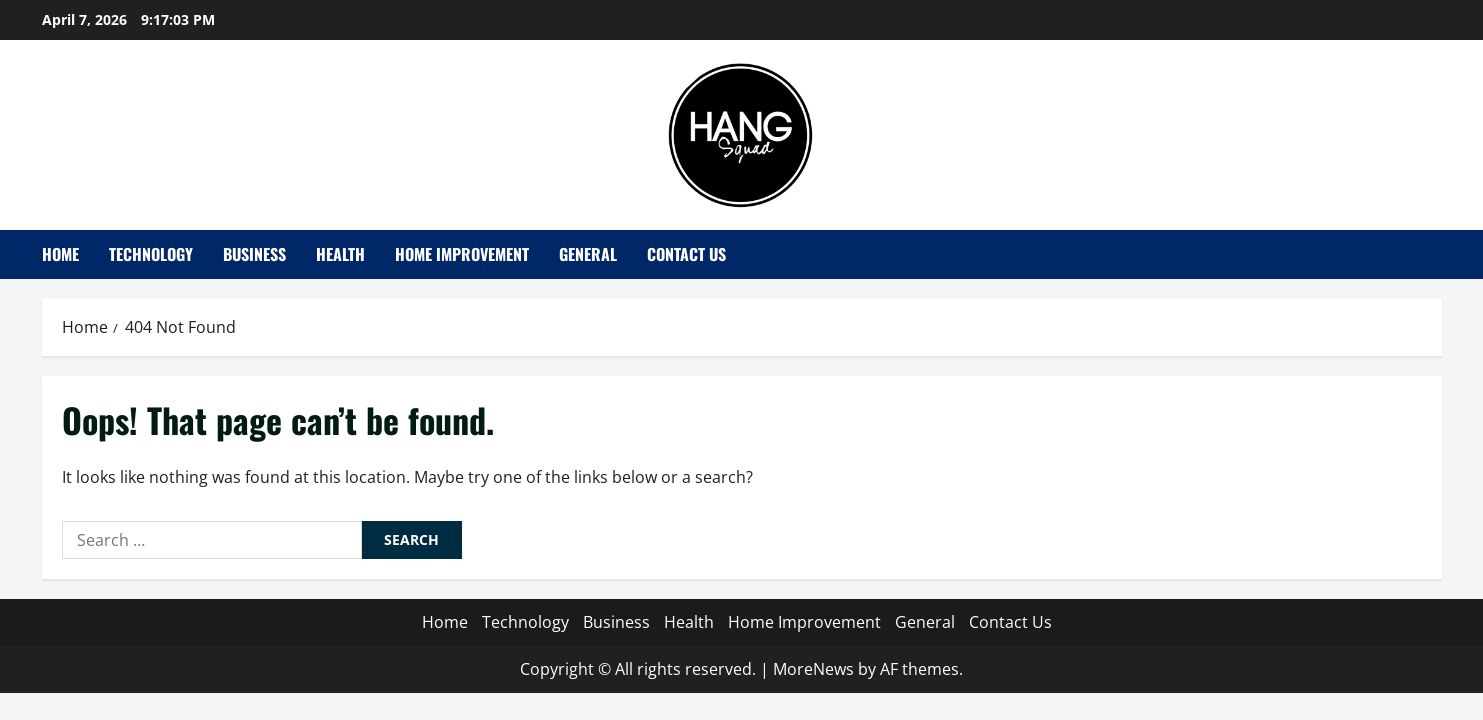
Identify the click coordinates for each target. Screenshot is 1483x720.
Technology (151, 254)
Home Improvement (462, 254)
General (588, 254)
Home (60, 254)
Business (254, 254)
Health (340, 254)
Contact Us (686, 254)
